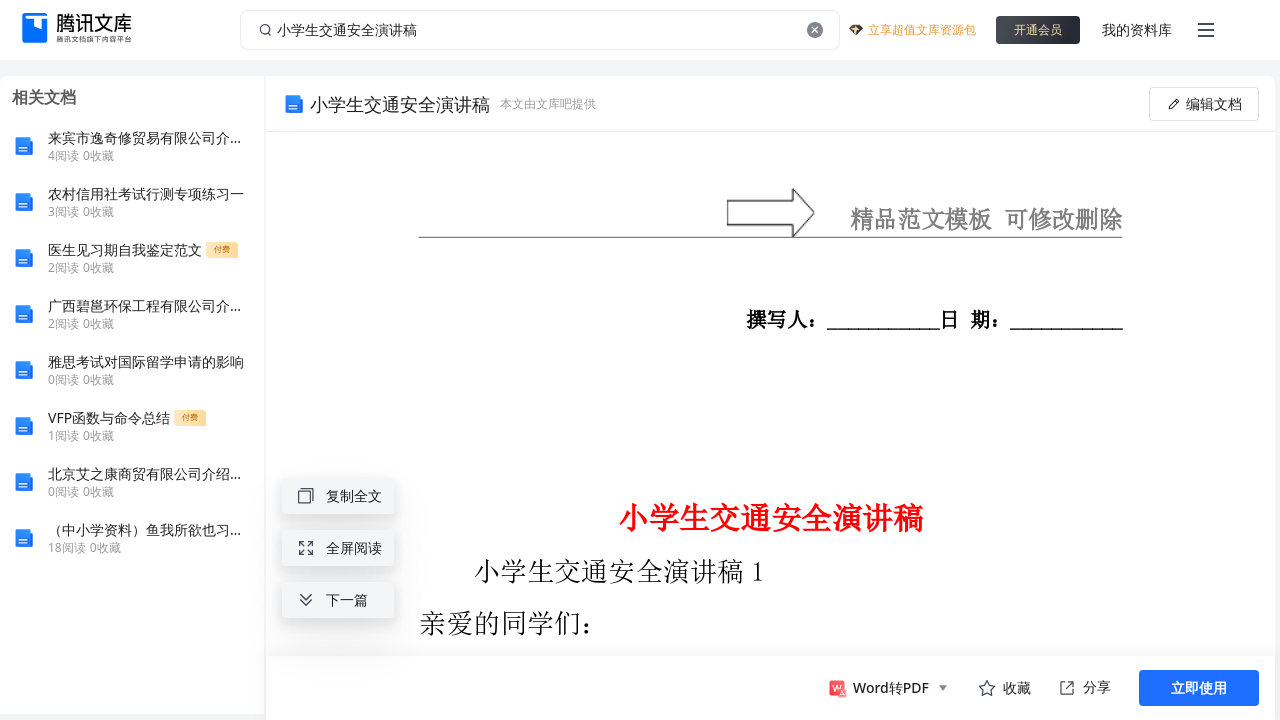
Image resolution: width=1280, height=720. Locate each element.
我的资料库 (1137, 29)
